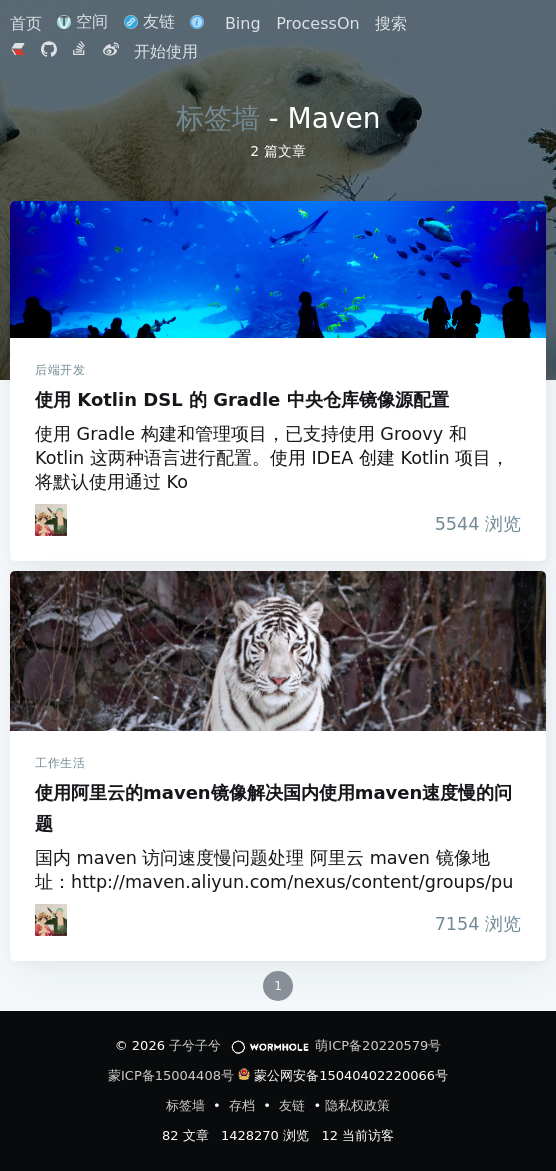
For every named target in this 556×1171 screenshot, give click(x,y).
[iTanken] (51, 520)
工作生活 (60, 763)
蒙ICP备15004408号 (171, 1075)
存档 (244, 1105)
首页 (28, 23)
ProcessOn (317, 23)
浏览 (472, 524)
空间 (82, 21)
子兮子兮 (195, 1045)
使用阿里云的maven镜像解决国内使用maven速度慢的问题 (278, 651)
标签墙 (218, 118)
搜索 (391, 23)
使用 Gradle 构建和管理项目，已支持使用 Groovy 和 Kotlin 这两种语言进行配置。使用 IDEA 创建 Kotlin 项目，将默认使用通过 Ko (272, 458)
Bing (243, 23)
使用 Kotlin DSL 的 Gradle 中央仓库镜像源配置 (278, 269)
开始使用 (166, 51)
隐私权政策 (357, 1105)
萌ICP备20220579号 (378, 1045)
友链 (149, 21)
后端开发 (60, 370)
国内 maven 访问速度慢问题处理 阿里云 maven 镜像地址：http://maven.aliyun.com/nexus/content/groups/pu (274, 870)
